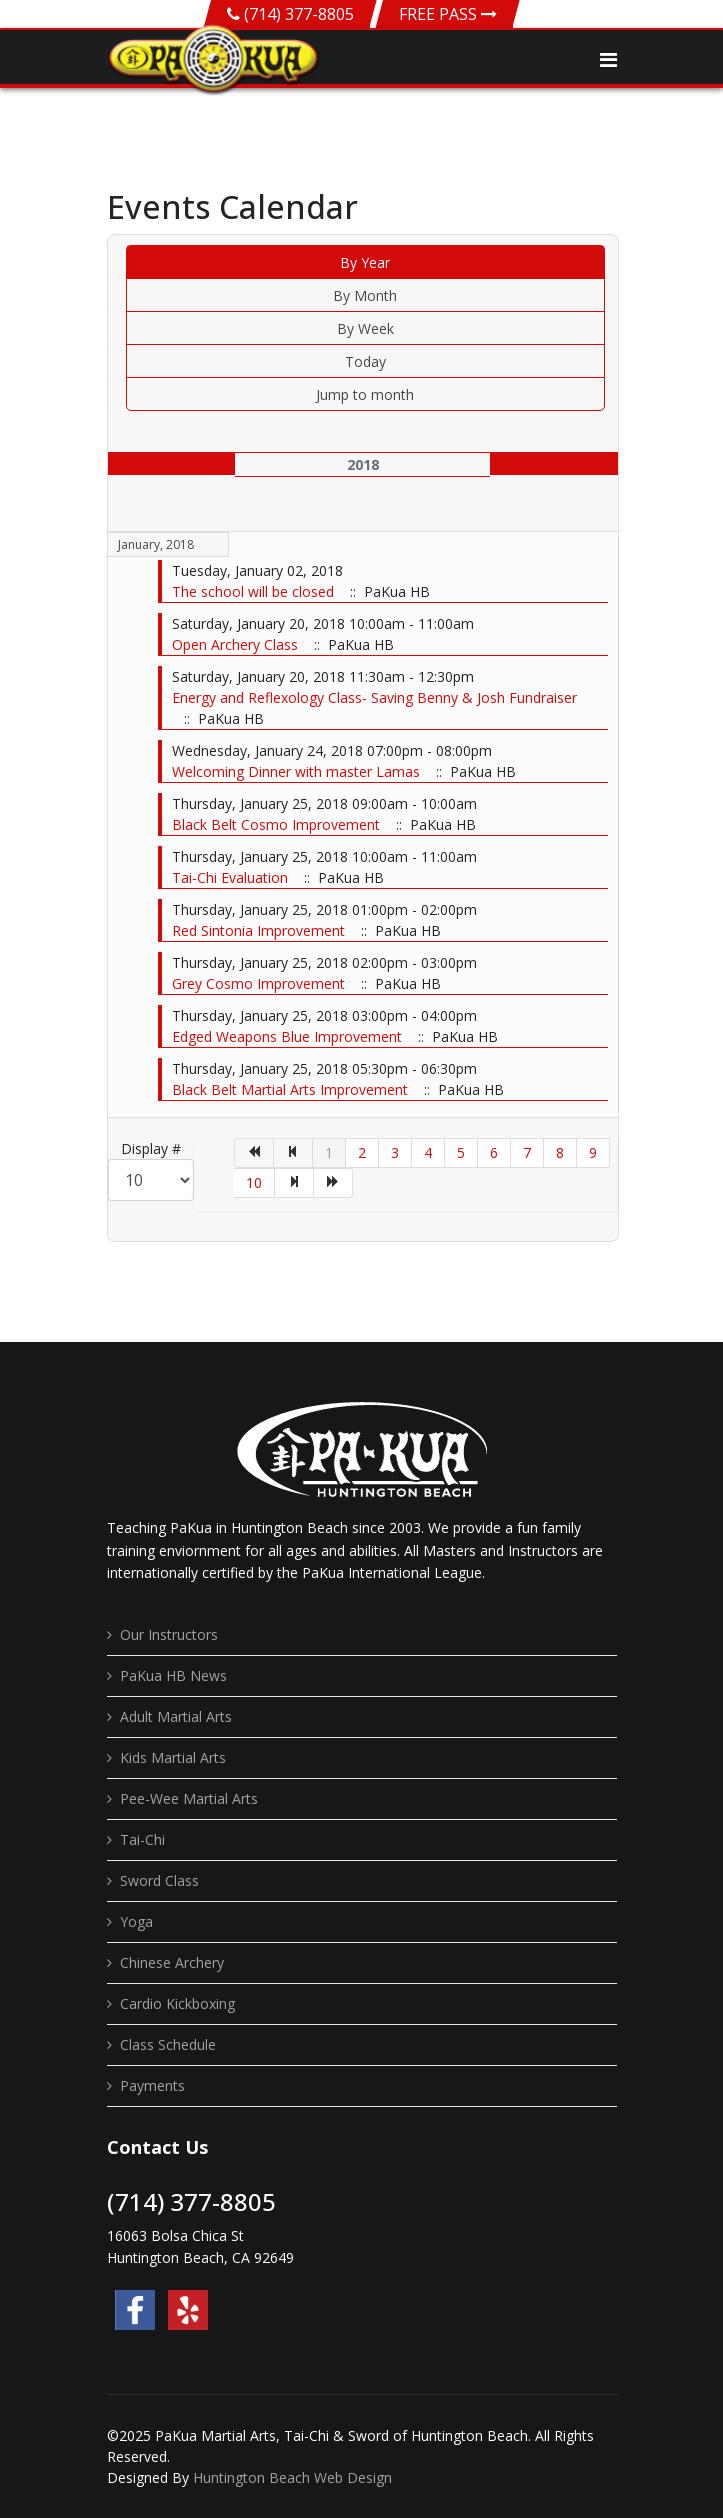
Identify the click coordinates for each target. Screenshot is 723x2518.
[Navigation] (608, 60)
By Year (365, 262)
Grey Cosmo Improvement (260, 983)
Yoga (136, 1921)
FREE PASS (448, 14)
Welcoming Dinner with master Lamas (298, 771)
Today (365, 361)
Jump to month (365, 394)
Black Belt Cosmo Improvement (278, 824)
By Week (365, 328)
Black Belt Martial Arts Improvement (292, 1089)
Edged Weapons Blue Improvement (289, 1036)
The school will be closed (255, 591)
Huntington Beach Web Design (292, 2477)
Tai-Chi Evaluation (232, 877)
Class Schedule (168, 2044)
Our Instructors (169, 1634)
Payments (152, 2085)
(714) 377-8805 (299, 14)
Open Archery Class (237, 644)
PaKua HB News (173, 1675)
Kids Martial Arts (173, 1757)
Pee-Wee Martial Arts (189, 1798)
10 (254, 1182)
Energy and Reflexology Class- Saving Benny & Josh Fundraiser (374, 697)
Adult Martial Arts (176, 1716)
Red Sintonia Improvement (260, 930)
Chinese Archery (172, 1962)
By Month (365, 295)
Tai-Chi (142, 1839)
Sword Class (159, 1880)
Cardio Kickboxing (177, 2003)
